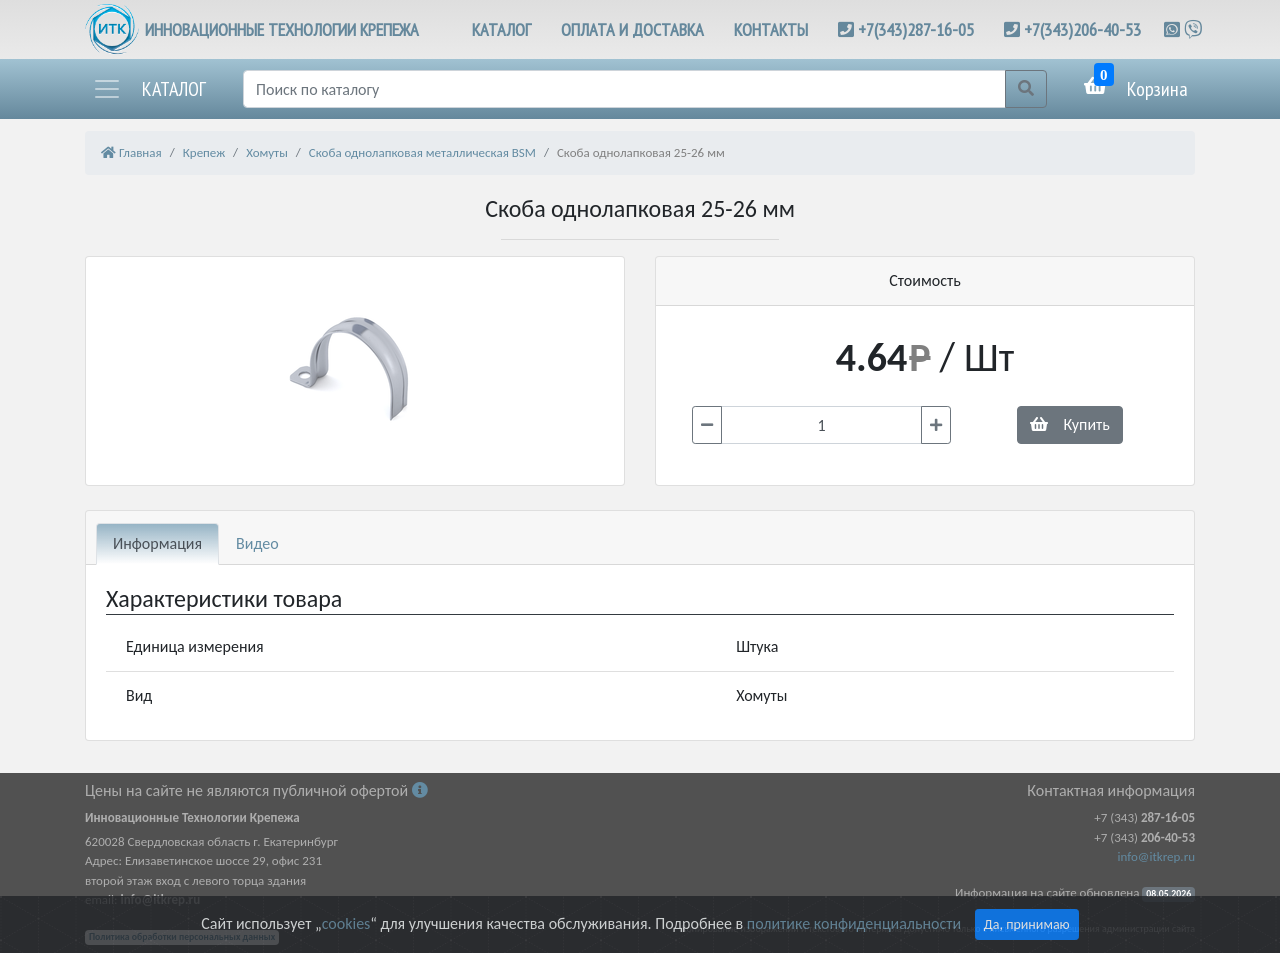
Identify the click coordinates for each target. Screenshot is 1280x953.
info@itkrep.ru (1156, 856)
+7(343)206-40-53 (1082, 29)
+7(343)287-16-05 (916, 29)
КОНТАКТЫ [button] (771, 29)
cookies (346, 923)
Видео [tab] (257, 543)
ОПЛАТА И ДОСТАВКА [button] (632, 29)
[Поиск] (624, 89)
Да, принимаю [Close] (1027, 924)
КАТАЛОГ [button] (501, 29)
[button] (149, 89)
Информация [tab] (157, 543)
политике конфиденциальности (854, 923)
